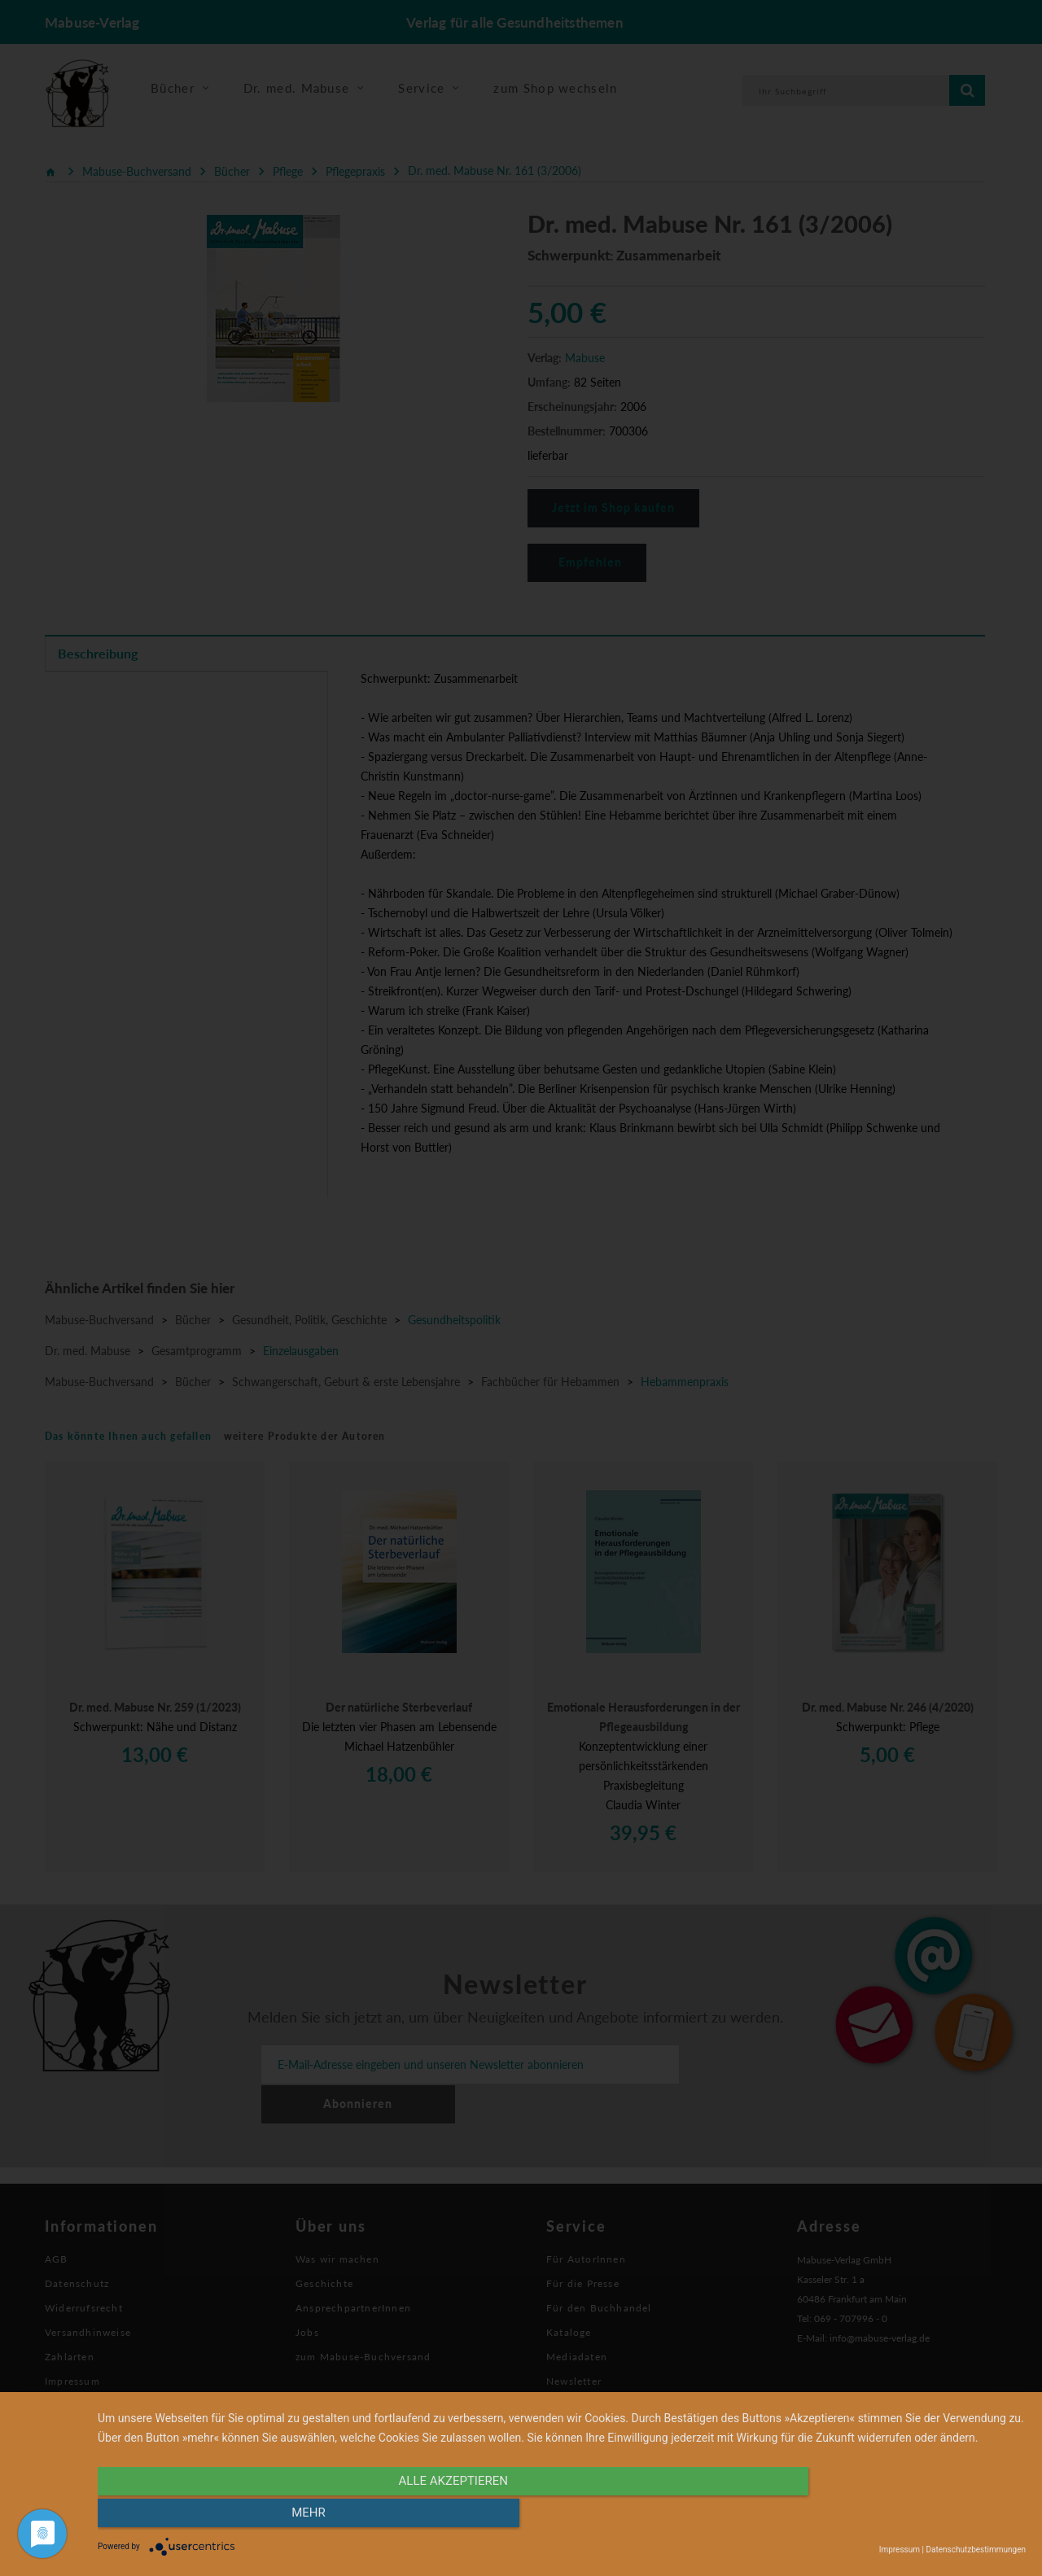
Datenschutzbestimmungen (976, 2549)
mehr (886, 2516)
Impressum (899, 2549)
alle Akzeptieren (422, 2516)
